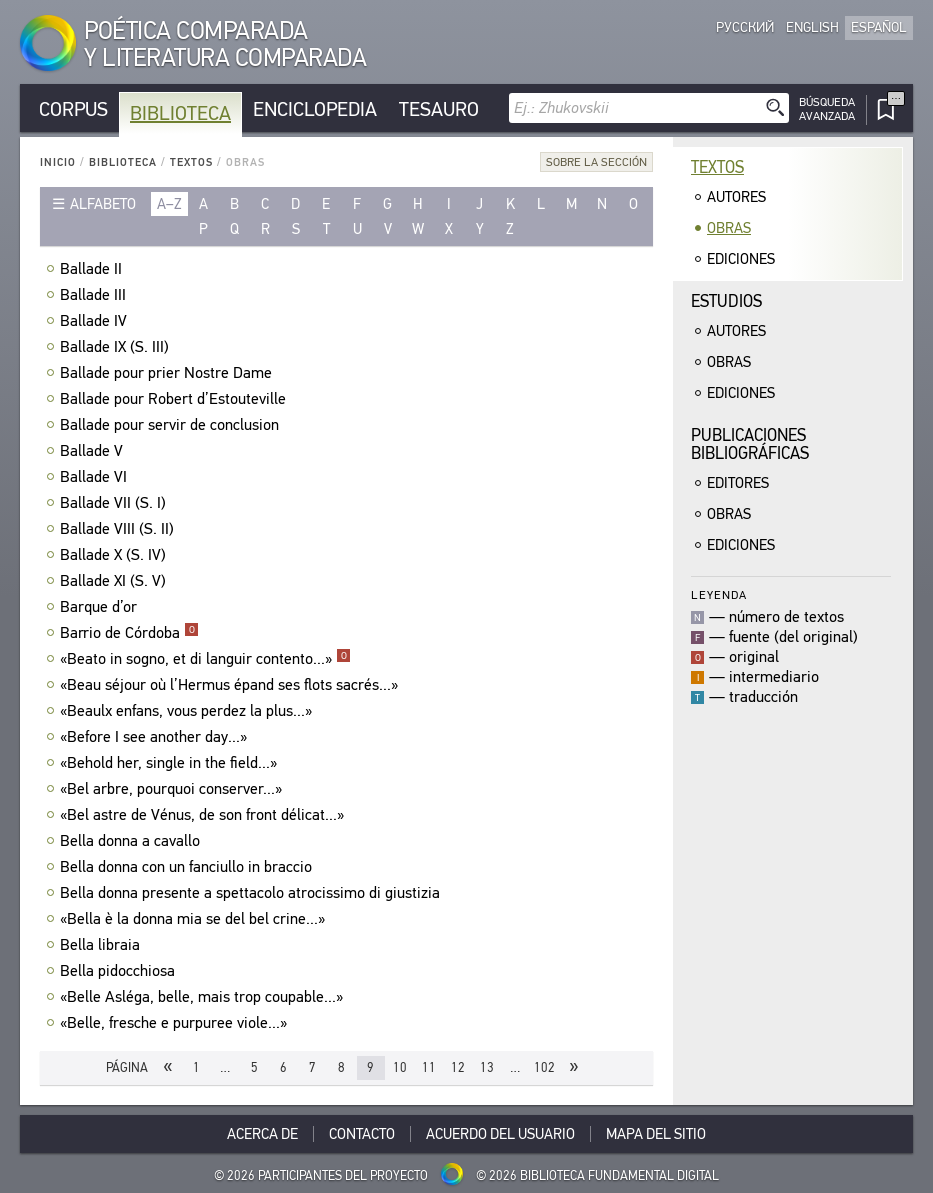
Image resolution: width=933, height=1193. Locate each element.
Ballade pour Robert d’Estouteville (175, 399)
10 (400, 1067)
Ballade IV (96, 321)
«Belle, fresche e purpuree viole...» (176, 1023)
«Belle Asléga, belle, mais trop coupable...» (204, 997)
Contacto (362, 1134)
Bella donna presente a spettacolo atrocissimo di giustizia (252, 893)
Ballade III (95, 295)
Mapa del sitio (656, 1134)
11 (429, 1067)
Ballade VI (96, 477)
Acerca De (262, 1134)
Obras (729, 228)
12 (458, 1067)
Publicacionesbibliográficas (750, 444)
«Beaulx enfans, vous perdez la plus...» (188, 711)
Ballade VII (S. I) (115, 503)
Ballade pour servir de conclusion (172, 425)
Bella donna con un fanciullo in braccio (188, 867)
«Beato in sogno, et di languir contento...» (205, 659)
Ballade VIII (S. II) (119, 529)
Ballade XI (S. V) (115, 581)
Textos (191, 162)
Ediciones (741, 259)
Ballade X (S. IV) (115, 555)
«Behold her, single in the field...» (171, 763)
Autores (736, 197)
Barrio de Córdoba (129, 633)
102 (544, 1067)
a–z (169, 204)
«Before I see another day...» (156, 737)
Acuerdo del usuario (500, 1134)
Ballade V (94, 451)
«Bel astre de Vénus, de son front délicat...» (204, 815)
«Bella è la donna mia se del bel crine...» (195, 919)
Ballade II (93, 269)
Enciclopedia (315, 109)
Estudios (726, 301)
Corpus (73, 109)
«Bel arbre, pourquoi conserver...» (173, 789)
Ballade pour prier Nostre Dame (168, 373)
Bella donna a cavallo (132, 841)
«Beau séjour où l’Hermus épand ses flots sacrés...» (231, 685)
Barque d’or (101, 607)
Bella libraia (102, 945)
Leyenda (719, 594)
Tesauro (439, 109)
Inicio (58, 162)
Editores (738, 483)
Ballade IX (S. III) (117, 347)
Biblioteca (180, 113)
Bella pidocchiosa (120, 971)
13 (487, 1067)
